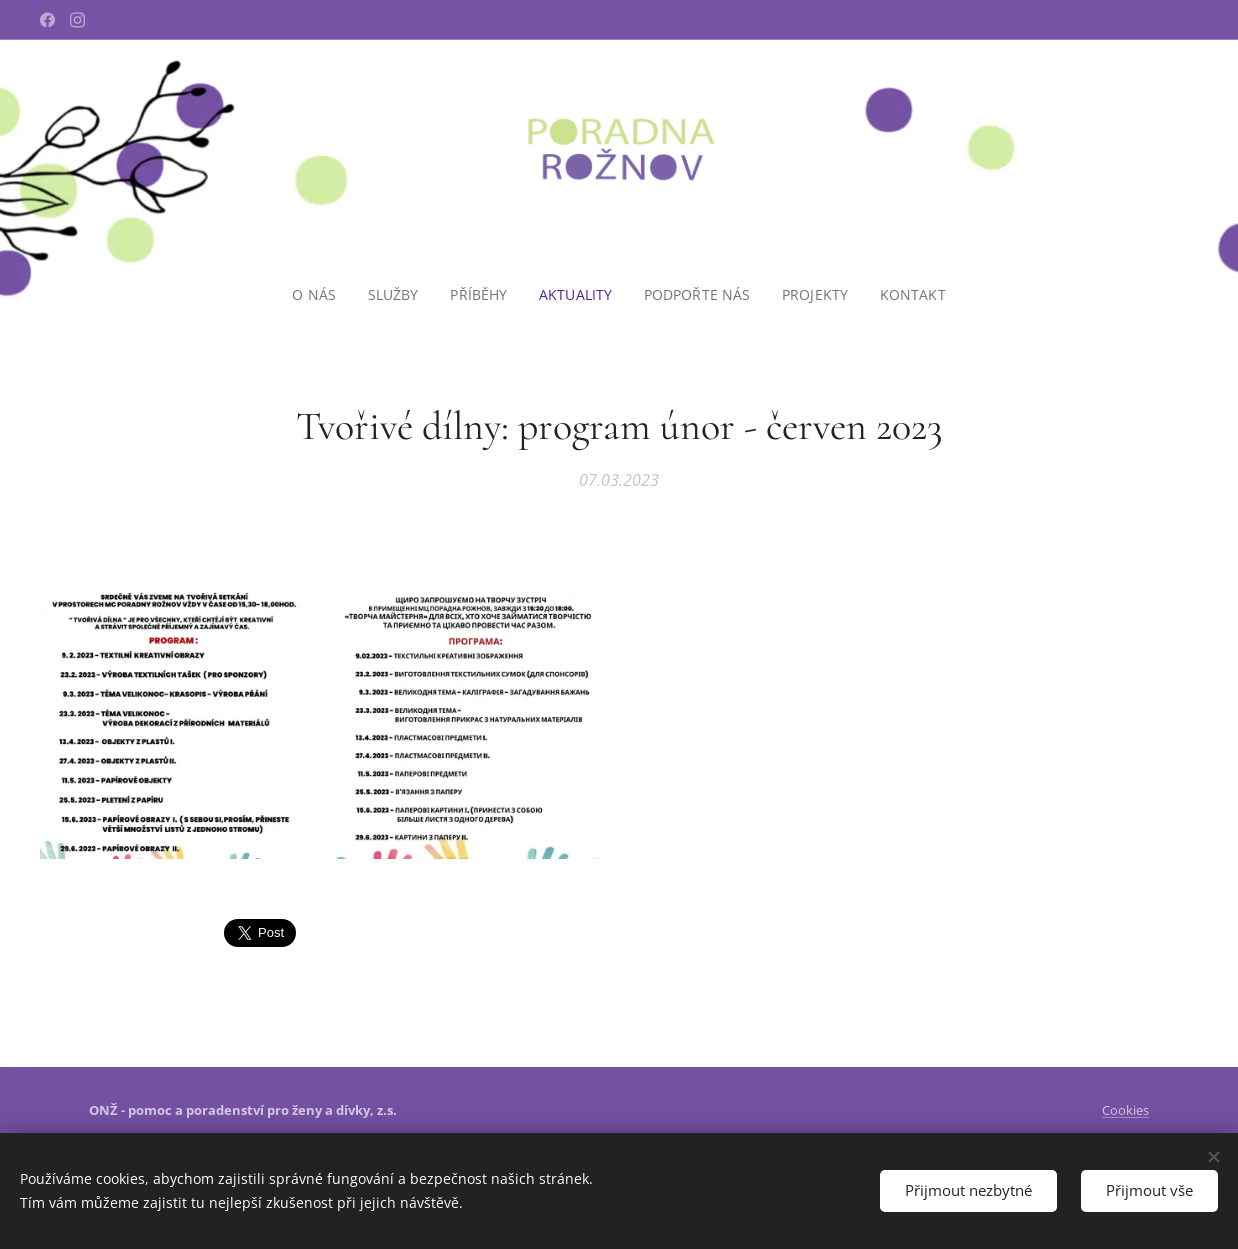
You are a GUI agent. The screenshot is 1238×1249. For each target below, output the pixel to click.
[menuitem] (317, 295)
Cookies (1125, 1110)
